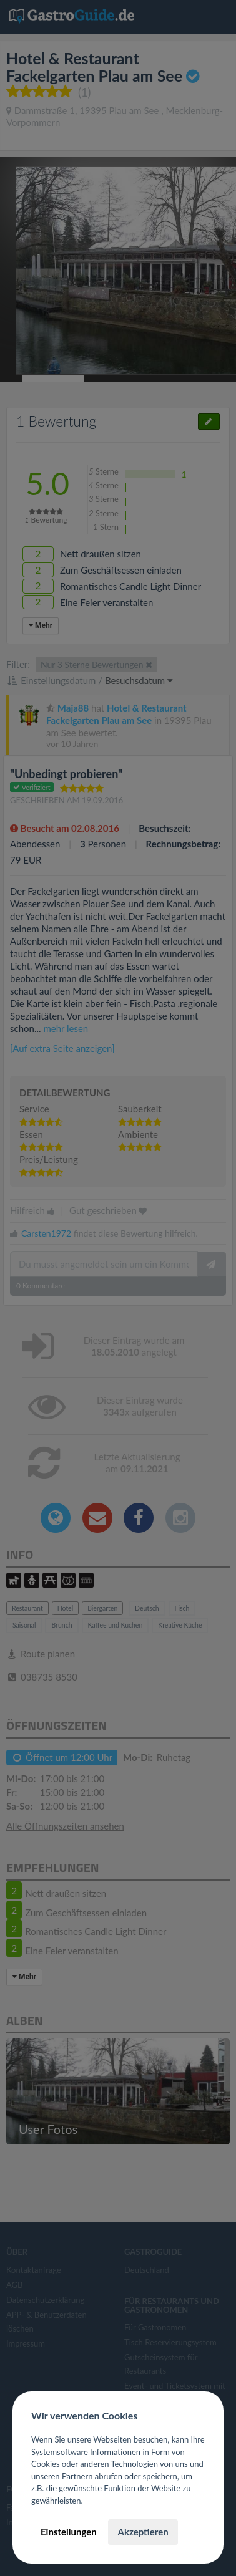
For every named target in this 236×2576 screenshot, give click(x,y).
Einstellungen (69, 2531)
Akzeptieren (142, 2531)
